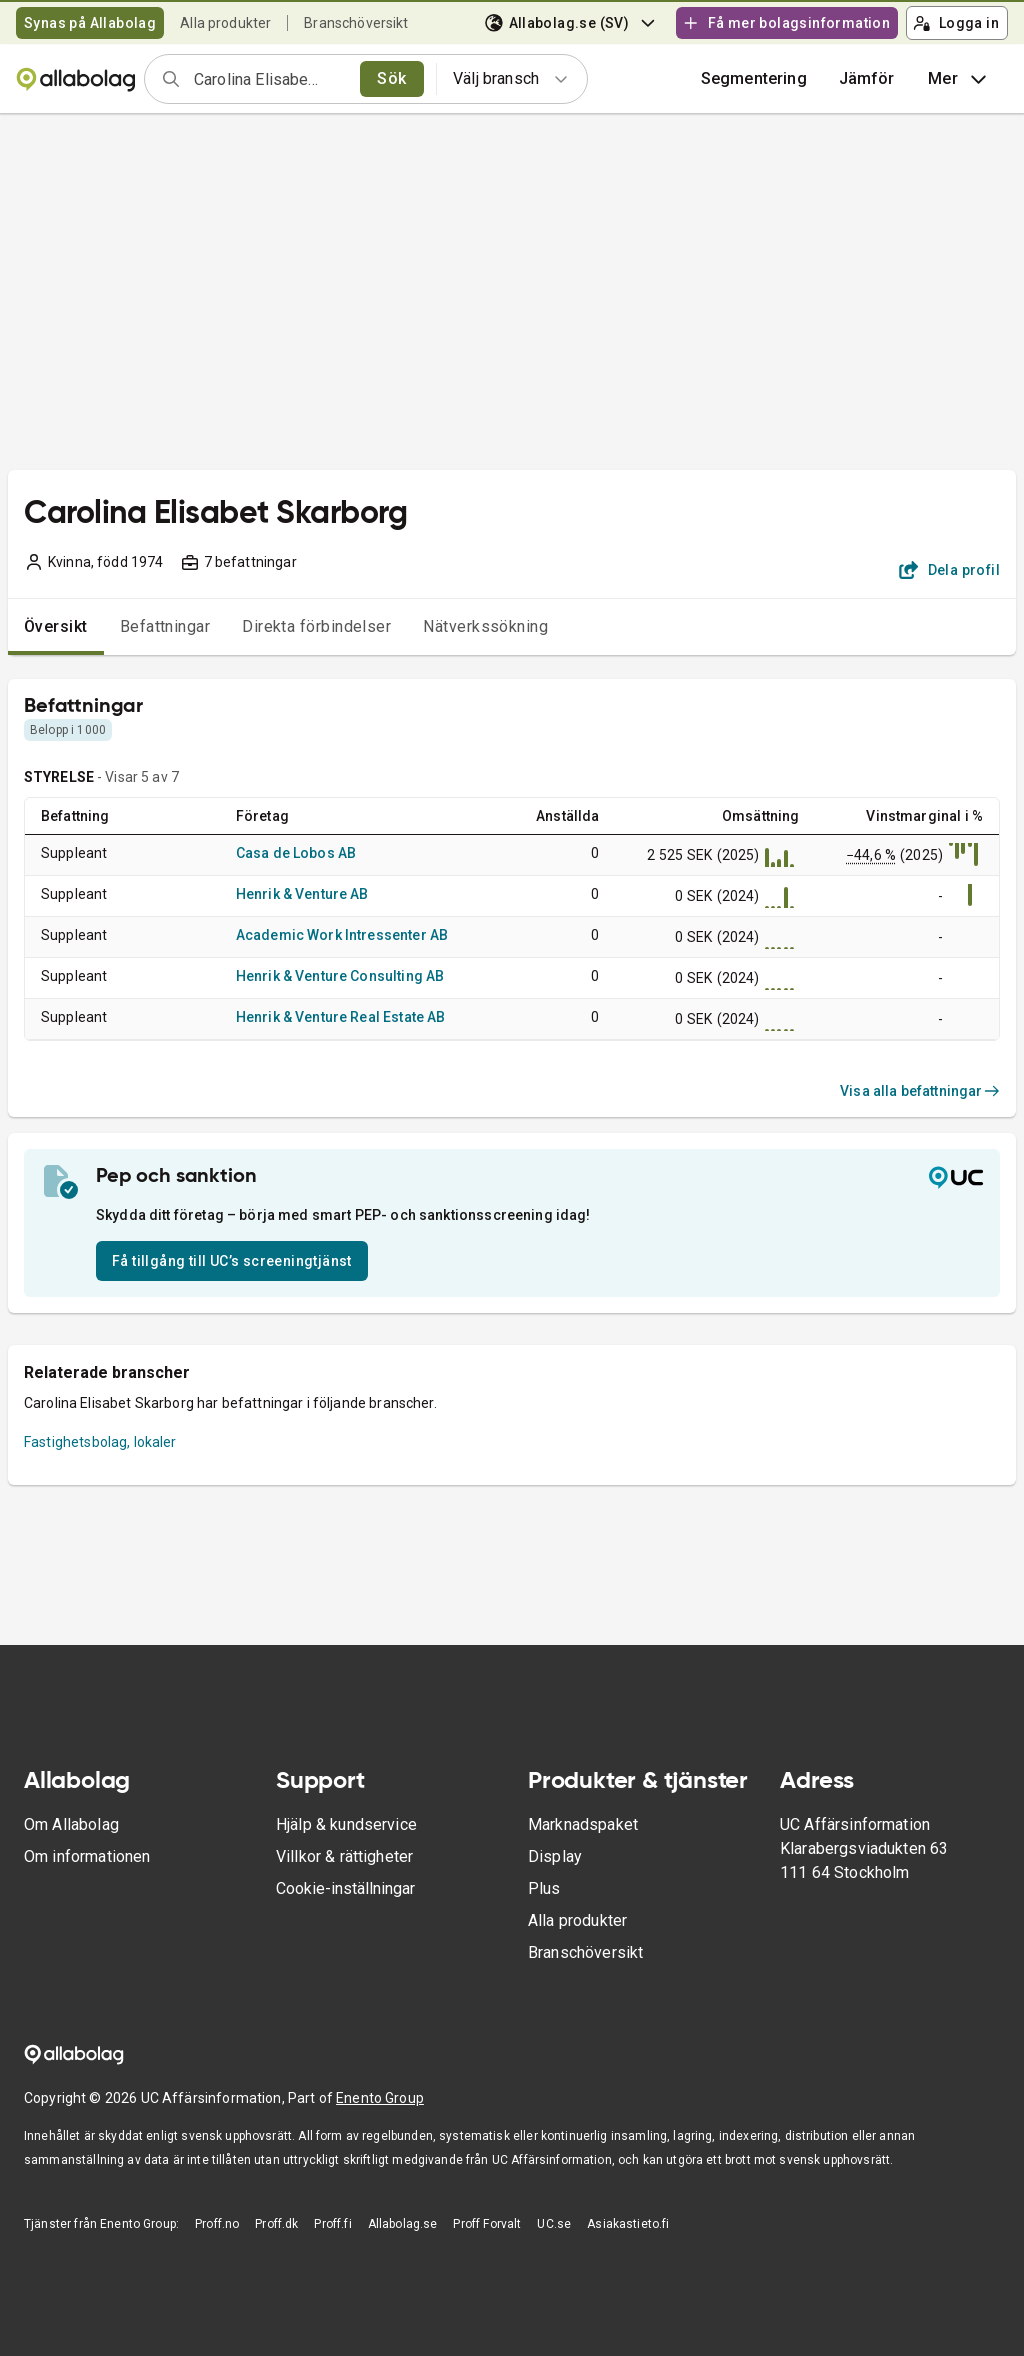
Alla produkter (225, 23)
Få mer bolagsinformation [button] (786, 23)
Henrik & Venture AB (302, 894)
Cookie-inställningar (345, 1888)
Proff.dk (276, 2224)
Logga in (956, 23)
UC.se (554, 2224)
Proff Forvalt (487, 2224)
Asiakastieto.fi (628, 2224)
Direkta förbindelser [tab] (316, 626)
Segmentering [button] (754, 78)
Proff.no (217, 2224)
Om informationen (87, 1856)
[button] (867, 79)
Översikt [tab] (56, 626)
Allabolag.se (403, 2224)
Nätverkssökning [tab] (485, 626)
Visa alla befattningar (920, 1091)
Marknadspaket (583, 1824)
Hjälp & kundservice (346, 1824)
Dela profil (949, 570)
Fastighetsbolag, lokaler (100, 1442)
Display (555, 1856)
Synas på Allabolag (90, 23)
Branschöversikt (356, 23)
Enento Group (380, 2098)
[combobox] (270, 79)
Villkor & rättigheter (344, 1856)
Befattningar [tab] (165, 626)
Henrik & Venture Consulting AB (340, 976)
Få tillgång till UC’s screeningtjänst (232, 1261)
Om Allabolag (71, 1824)
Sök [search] (391, 78)
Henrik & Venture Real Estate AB (341, 1017)
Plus (544, 1888)
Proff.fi (332, 2224)
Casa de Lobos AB (296, 853)
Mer (959, 79)
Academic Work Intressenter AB (342, 935)
